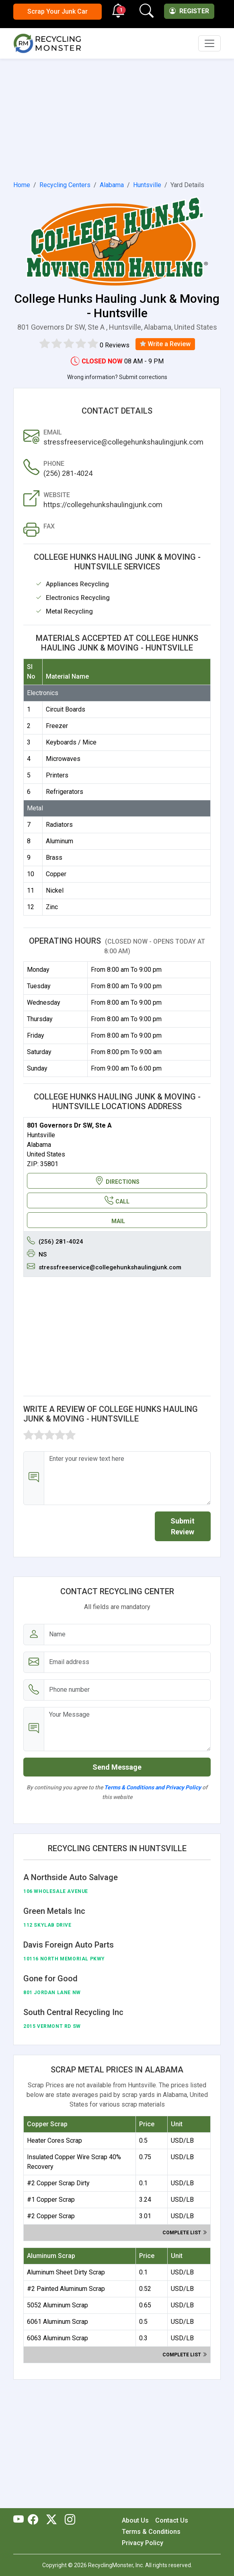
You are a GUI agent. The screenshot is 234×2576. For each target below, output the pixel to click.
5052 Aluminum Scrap (57, 2305)
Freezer (57, 726)
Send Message (117, 1767)
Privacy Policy (142, 2543)
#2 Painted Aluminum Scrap (66, 2288)
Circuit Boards (65, 709)
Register (189, 11)
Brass (54, 857)
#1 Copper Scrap (51, 2199)
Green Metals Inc (54, 1911)
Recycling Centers (64, 185)
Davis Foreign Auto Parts (68, 1945)
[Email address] (127, 1662)
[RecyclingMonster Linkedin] (68, 2520)
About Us (135, 2520)
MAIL (118, 1221)
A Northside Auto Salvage (70, 1877)
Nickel (55, 890)
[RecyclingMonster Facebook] (35, 2520)
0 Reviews (114, 345)
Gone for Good (50, 1978)
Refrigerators (64, 791)
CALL (117, 1200)
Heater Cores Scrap (54, 2140)
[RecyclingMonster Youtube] (20, 2520)
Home (21, 185)
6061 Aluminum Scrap (57, 2321)
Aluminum (59, 841)
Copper (56, 874)
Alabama (112, 185)
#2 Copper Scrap (51, 2216)
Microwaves (63, 759)
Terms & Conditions (151, 2531)
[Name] (127, 1634)
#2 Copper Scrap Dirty (58, 2183)
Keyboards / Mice (71, 742)
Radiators (59, 824)
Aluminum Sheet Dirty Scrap (66, 2272)
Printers (57, 775)
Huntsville (147, 185)
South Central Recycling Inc (73, 2012)
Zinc (52, 907)
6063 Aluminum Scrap (57, 2338)
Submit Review (182, 1526)
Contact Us (171, 2520)
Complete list (184, 2232)
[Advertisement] (117, 118)
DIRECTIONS (117, 1181)
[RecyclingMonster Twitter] (51, 2520)
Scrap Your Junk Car (57, 11)
